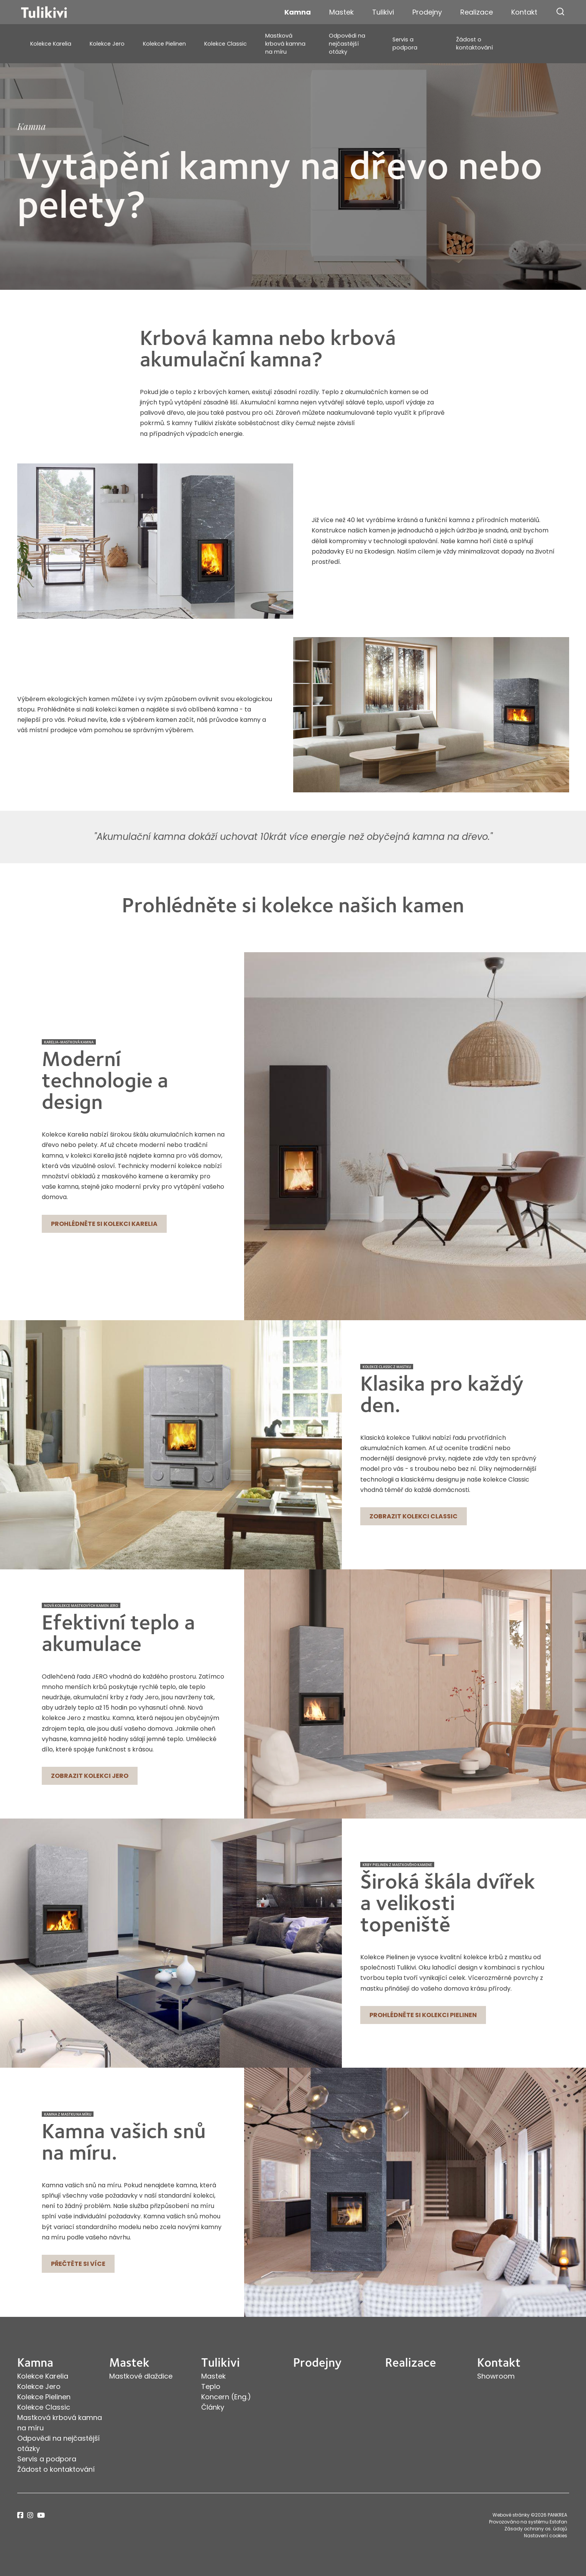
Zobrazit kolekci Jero (89, 1775)
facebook (20, 2515)
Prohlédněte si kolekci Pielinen (423, 2015)
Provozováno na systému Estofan (528, 2521)
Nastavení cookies (545, 2535)
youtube (41, 2515)
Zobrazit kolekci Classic (413, 1516)
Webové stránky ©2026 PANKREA (529, 2515)
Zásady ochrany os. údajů (535, 2528)
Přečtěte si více (78, 2263)
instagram (30, 2515)
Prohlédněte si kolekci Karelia (104, 1223)
